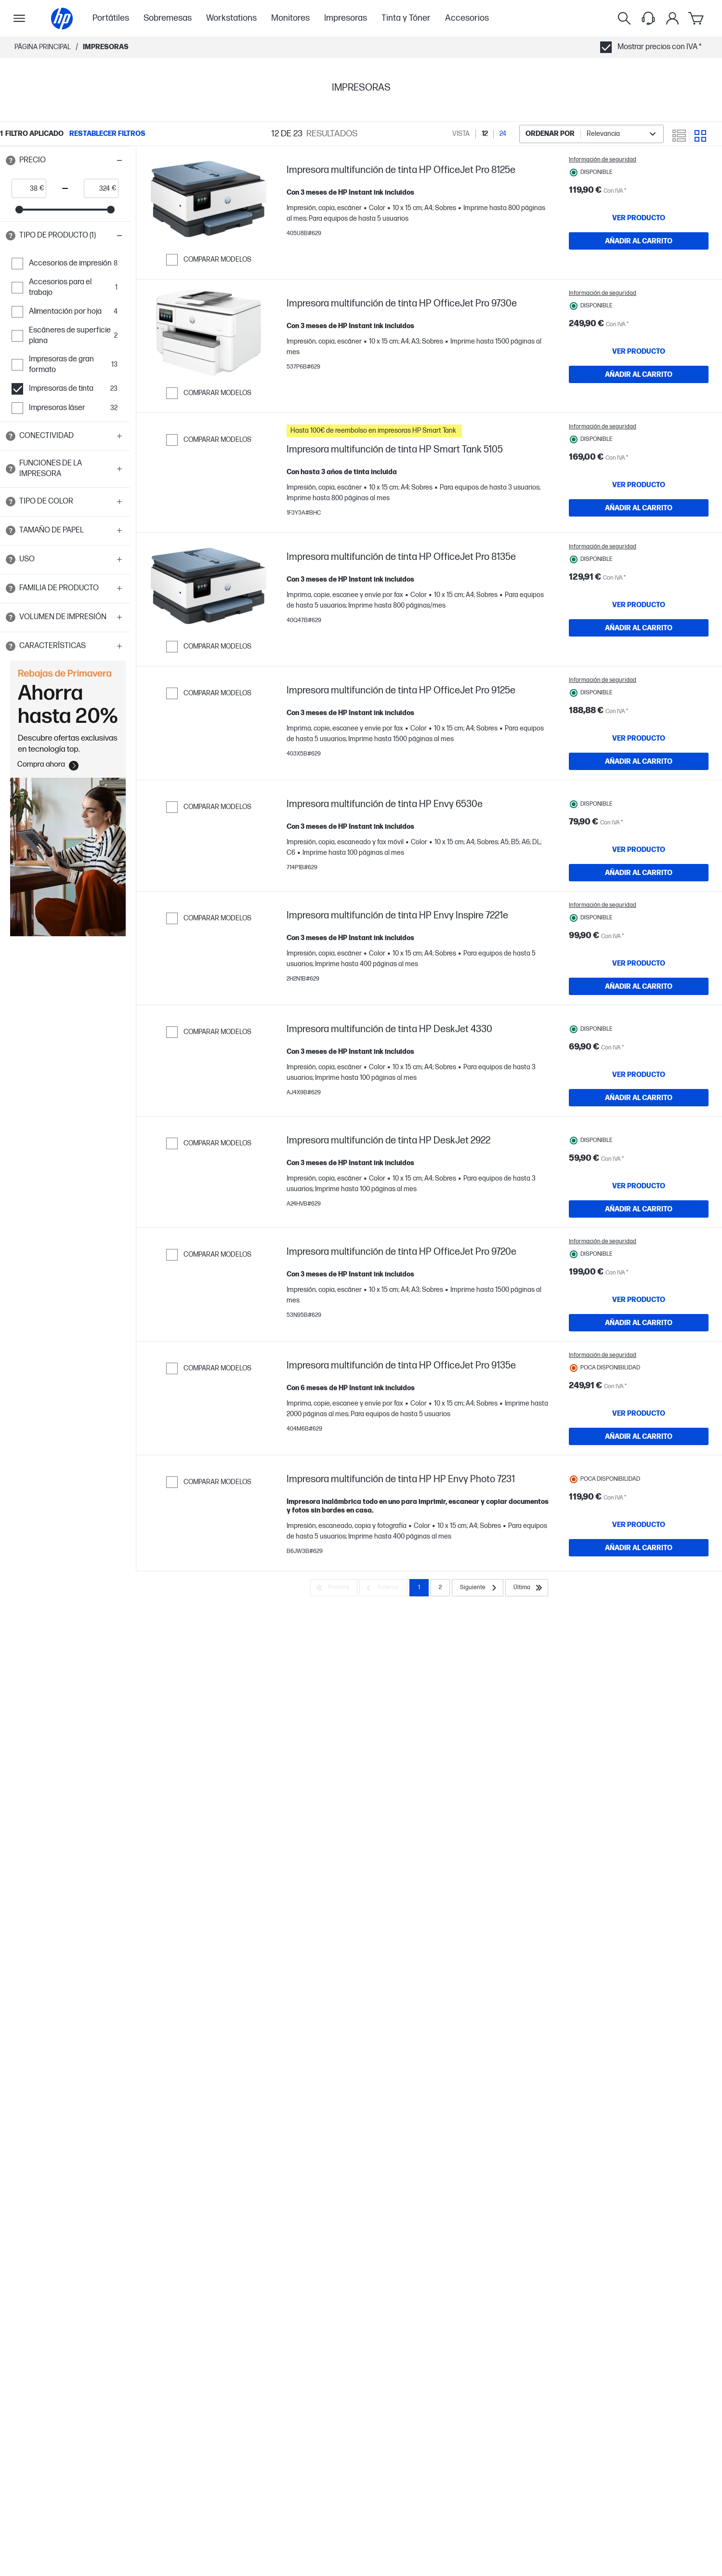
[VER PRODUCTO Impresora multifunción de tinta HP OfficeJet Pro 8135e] (639, 618)
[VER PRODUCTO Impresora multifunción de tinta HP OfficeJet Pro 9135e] (639, 1552)
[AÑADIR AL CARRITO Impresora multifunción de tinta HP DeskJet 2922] (639, 1306)
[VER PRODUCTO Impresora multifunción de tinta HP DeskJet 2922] (639, 1283)
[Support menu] (648, 18)
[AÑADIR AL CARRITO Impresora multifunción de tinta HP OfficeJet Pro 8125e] (639, 241)
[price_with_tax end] (98, 188)
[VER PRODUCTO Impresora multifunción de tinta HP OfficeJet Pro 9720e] (639, 1419)
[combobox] (591, 134)
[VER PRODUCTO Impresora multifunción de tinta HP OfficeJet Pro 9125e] (639, 751)
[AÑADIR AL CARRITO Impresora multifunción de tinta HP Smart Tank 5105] (639, 508)
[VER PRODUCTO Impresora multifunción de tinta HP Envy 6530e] (639, 882)
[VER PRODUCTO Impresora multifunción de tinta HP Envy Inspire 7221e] (639, 1018)
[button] (65, 160)
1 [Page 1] (419, 1763)
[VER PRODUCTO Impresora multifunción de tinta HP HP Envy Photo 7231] (639, 1683)
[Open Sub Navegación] (19, 18)
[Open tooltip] (10, 160)
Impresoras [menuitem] (345, 18)
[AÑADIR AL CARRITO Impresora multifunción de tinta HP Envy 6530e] (639, 906)
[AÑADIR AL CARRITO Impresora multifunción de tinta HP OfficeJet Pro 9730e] (639, 374)
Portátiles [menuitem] (110, 18)
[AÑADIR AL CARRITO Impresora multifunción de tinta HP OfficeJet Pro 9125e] (639, 774)
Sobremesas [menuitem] (168, 18)
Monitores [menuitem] (290, 18)
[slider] (19, 209)
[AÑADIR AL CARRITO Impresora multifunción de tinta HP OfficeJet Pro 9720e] (639, 1442)
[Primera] (333, 1764)
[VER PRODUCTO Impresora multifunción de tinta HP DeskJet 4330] (639, 1149)
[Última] (526, 1764)
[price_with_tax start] (25, 188)
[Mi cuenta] (672, 18)
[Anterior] (383, 1764)
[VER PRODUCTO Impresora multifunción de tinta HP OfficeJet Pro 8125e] (639, 217)
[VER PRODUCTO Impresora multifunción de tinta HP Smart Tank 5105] (639, 484)
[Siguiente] (477, 1764)
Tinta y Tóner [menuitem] (406, 18)
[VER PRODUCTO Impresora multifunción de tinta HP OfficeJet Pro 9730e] (639, 351)
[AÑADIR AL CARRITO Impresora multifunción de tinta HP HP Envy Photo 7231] (639, 1706)
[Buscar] (624, 18)
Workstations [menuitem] (231, 18)
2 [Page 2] (440, 1763)
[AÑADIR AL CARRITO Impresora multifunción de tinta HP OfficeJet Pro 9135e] (639, 1575)
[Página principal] (62, 18)
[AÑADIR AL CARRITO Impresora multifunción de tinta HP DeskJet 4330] (639, 1173)
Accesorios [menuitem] (467, 18)
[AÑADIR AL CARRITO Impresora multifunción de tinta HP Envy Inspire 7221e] (639, 1041)
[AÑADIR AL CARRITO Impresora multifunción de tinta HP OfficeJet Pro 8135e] (639, 641)
